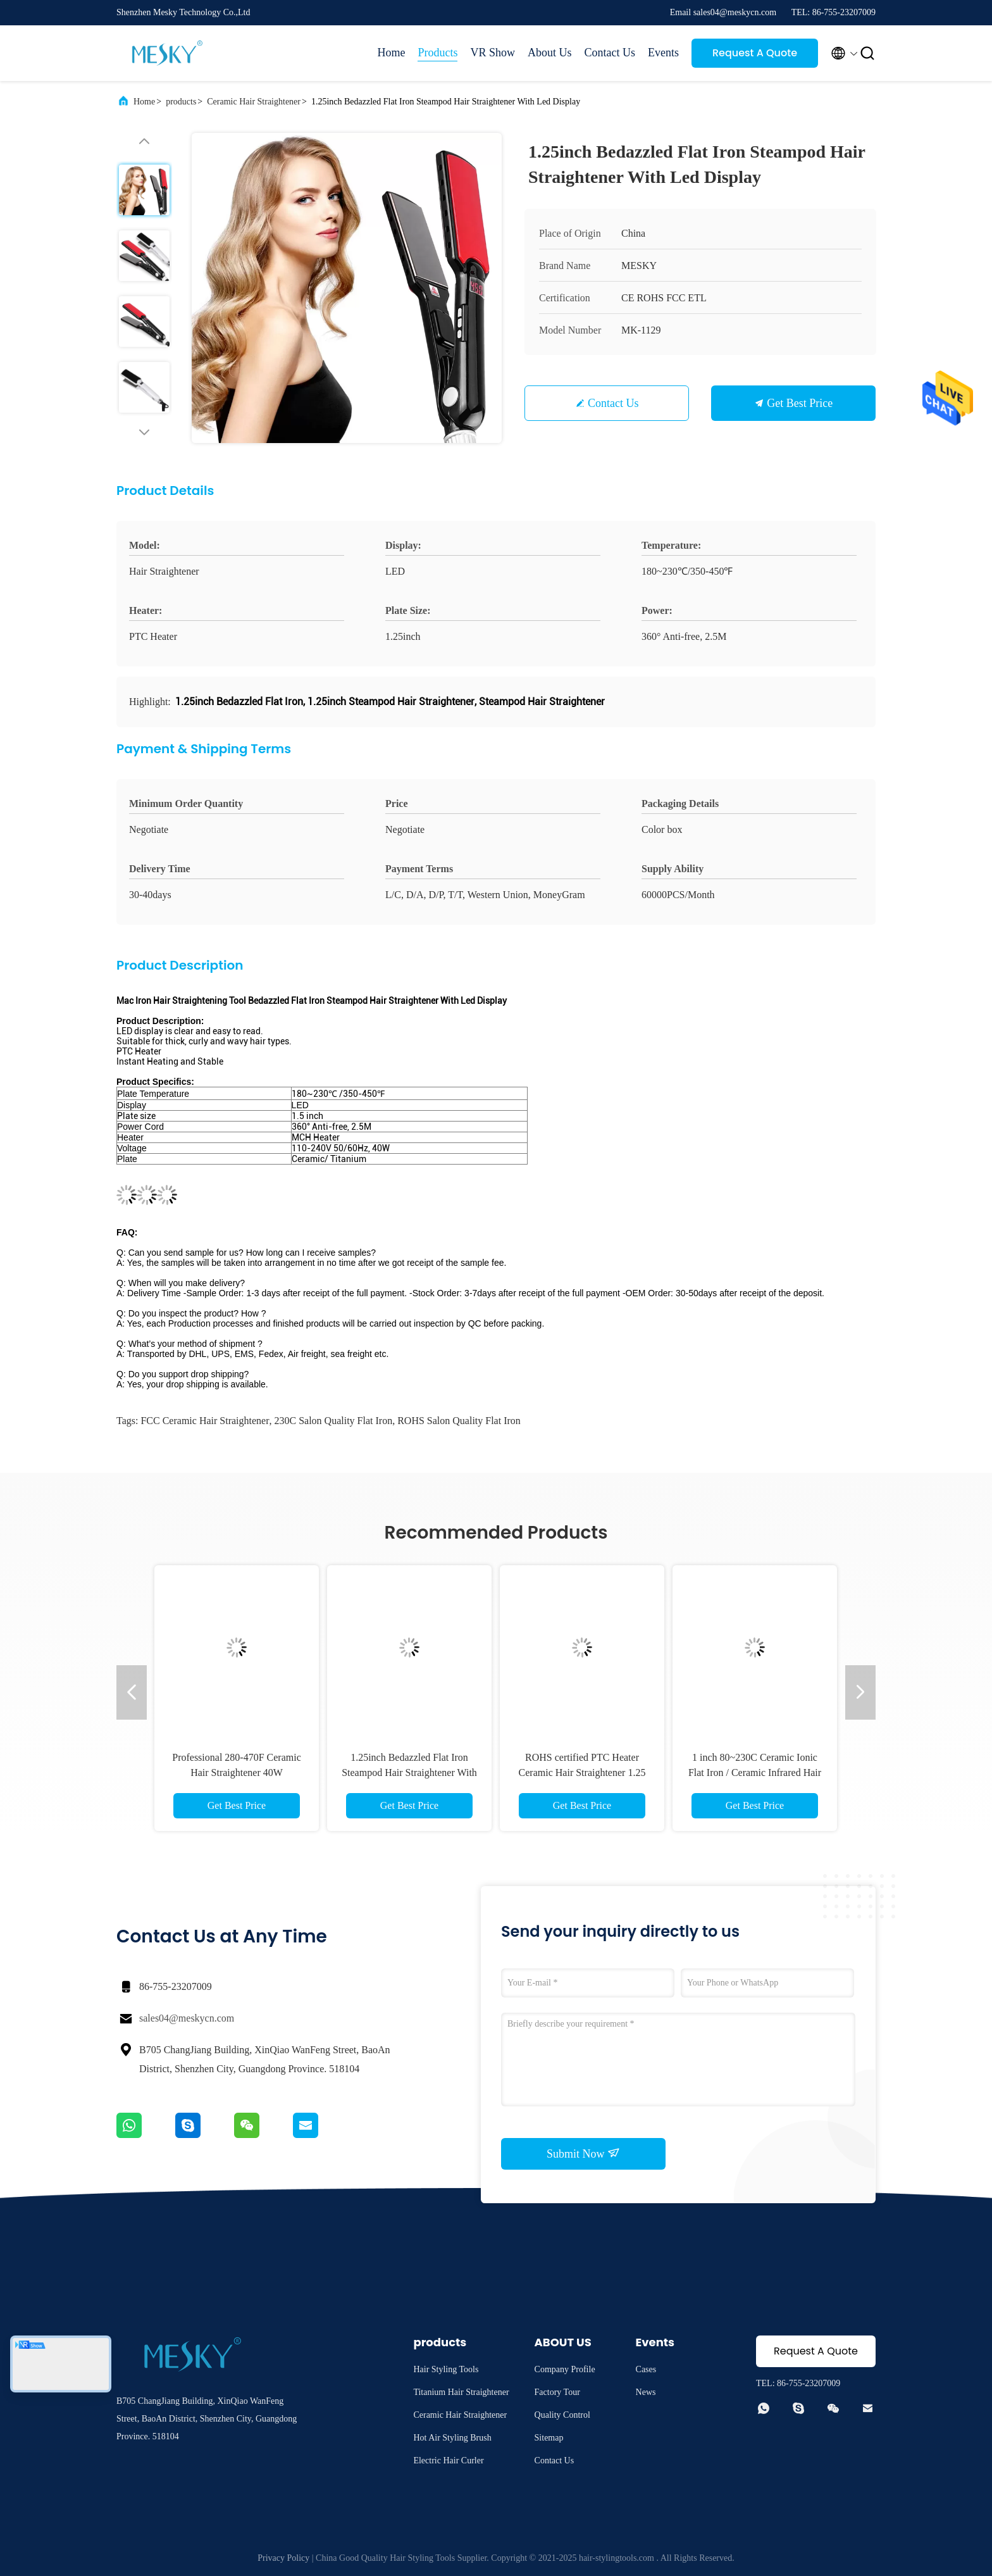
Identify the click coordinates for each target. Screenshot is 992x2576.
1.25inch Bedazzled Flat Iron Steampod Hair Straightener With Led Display (409, 1772)
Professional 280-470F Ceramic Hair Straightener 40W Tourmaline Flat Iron (236, 1772)
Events (663, 52)
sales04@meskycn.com (186, 2018)
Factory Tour (557, 2392)
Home (391, 52)
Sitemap (549, 2437)
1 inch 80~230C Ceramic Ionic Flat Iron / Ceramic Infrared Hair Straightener (754, 1772)
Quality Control (562, 2415)
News (646, 2392)
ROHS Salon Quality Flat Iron (459, 1420)
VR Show (492, 52)
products (181, 101)
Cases (646, 2369)
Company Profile (565, 2369)
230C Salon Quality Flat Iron (334, 1420)
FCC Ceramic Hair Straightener (204, 1420)
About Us (550, 52)
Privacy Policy (283, 2558)
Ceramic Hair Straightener (254, 101)
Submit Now (583, 2153)
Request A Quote (754, 53)
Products (437, 52)
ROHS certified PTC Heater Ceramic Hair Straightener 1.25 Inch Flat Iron (582, 1772)
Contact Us (610, 52)
